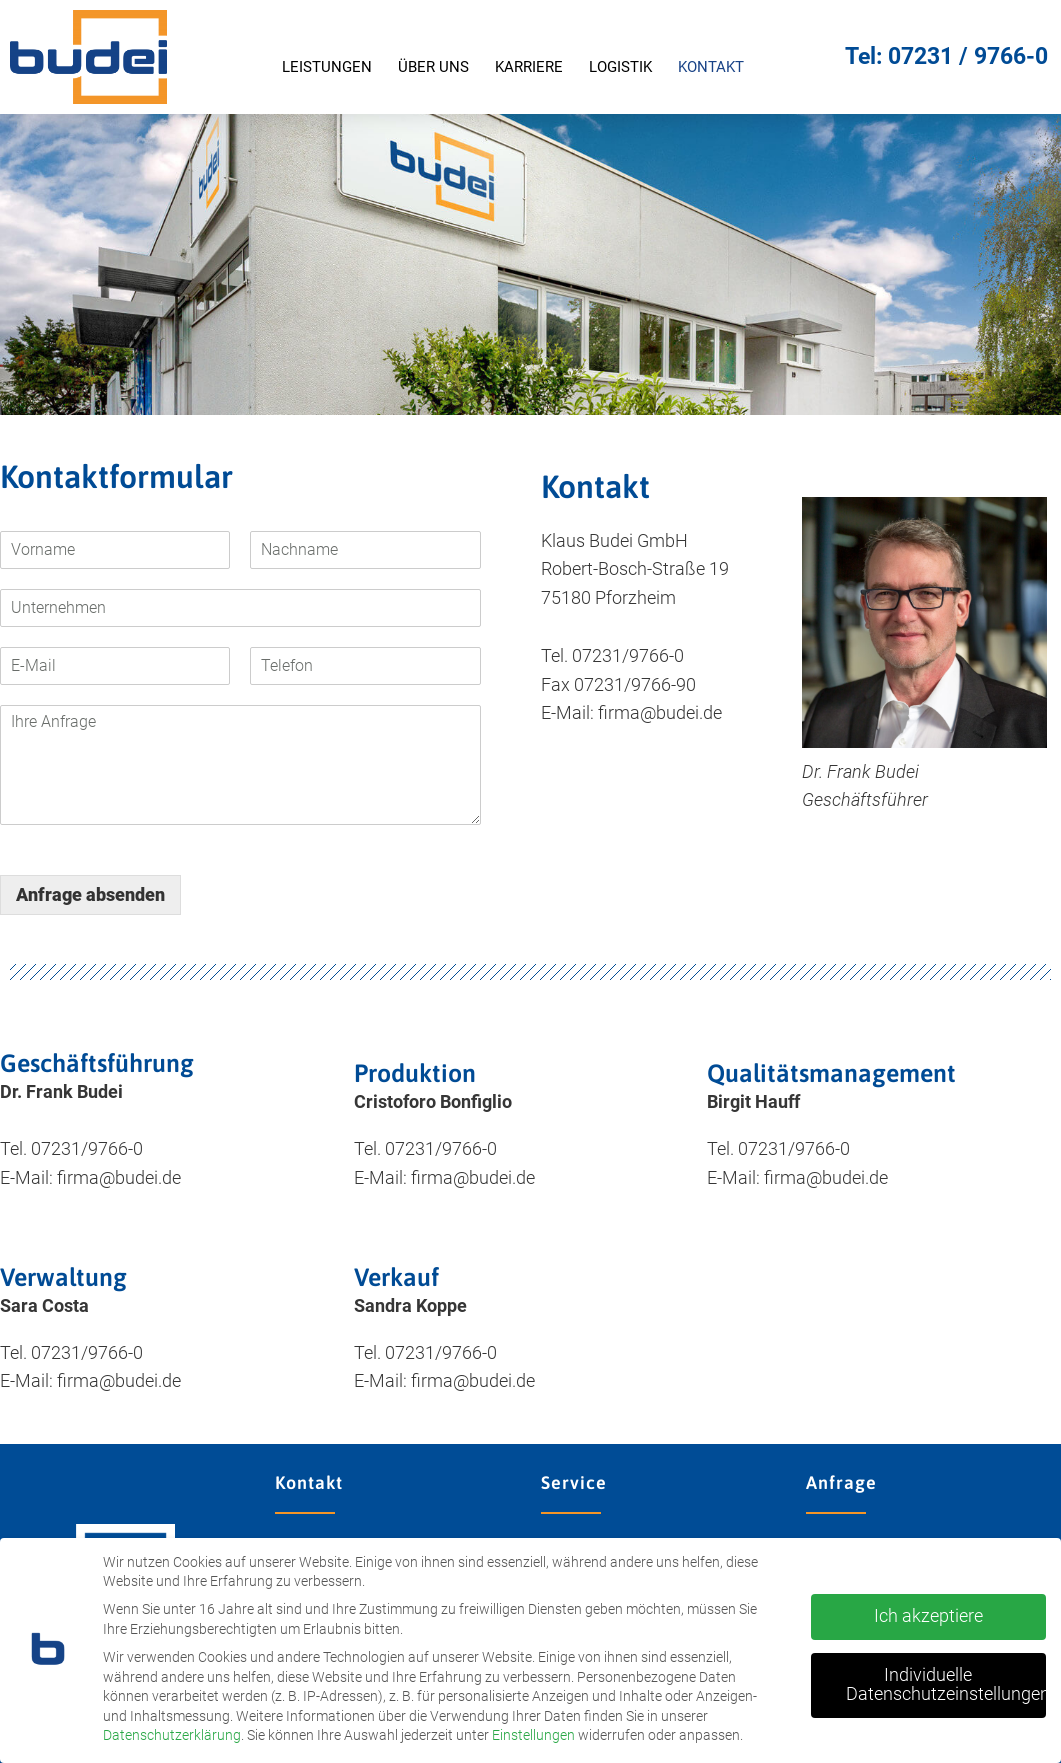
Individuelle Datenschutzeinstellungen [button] (946, 1685)
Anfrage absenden (90, 894)
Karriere (529, 67)
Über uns (433, 67)
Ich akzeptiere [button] (928, 1616)
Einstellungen (533, 1735)
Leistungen (327, 67)
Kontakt (711, 67)
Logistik (620, 67)
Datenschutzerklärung (172, 1735)
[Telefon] (365, 666)
